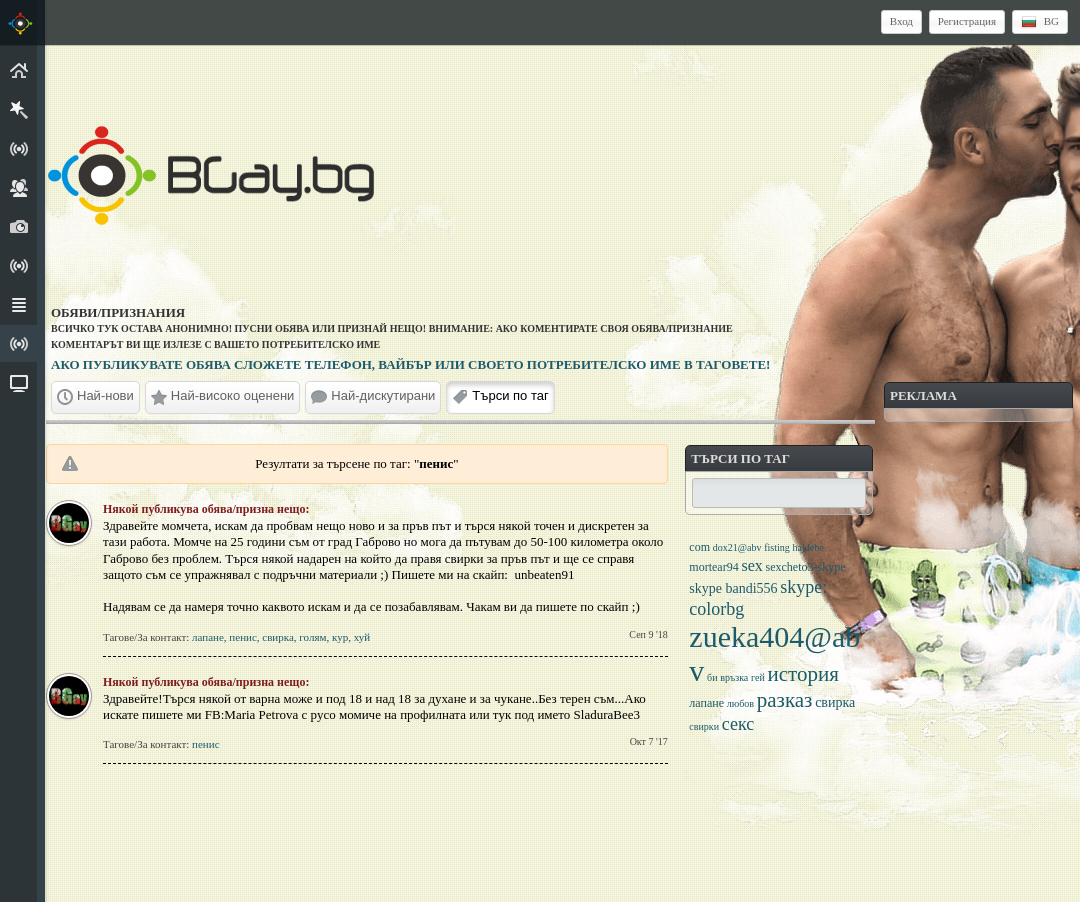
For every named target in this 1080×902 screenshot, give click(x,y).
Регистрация (967, 21)
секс (738, 724)
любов (740, 703)
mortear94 (713, 567)
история (803, 674)
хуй (362, 637)
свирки (704, 726)
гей (758, 677)
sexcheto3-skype (805, 567)
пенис (242, 637)
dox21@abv (737, 547)
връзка (734, 677)
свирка (278, 637)
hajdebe (807, 547)
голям (312, 637)
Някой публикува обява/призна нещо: (206, 509)
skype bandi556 (733, 588)
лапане (208, 637)
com (699, 547)
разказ (785, 700)
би (712, 677)
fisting (777, 547)
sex (751, 565)
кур (340, 637)
